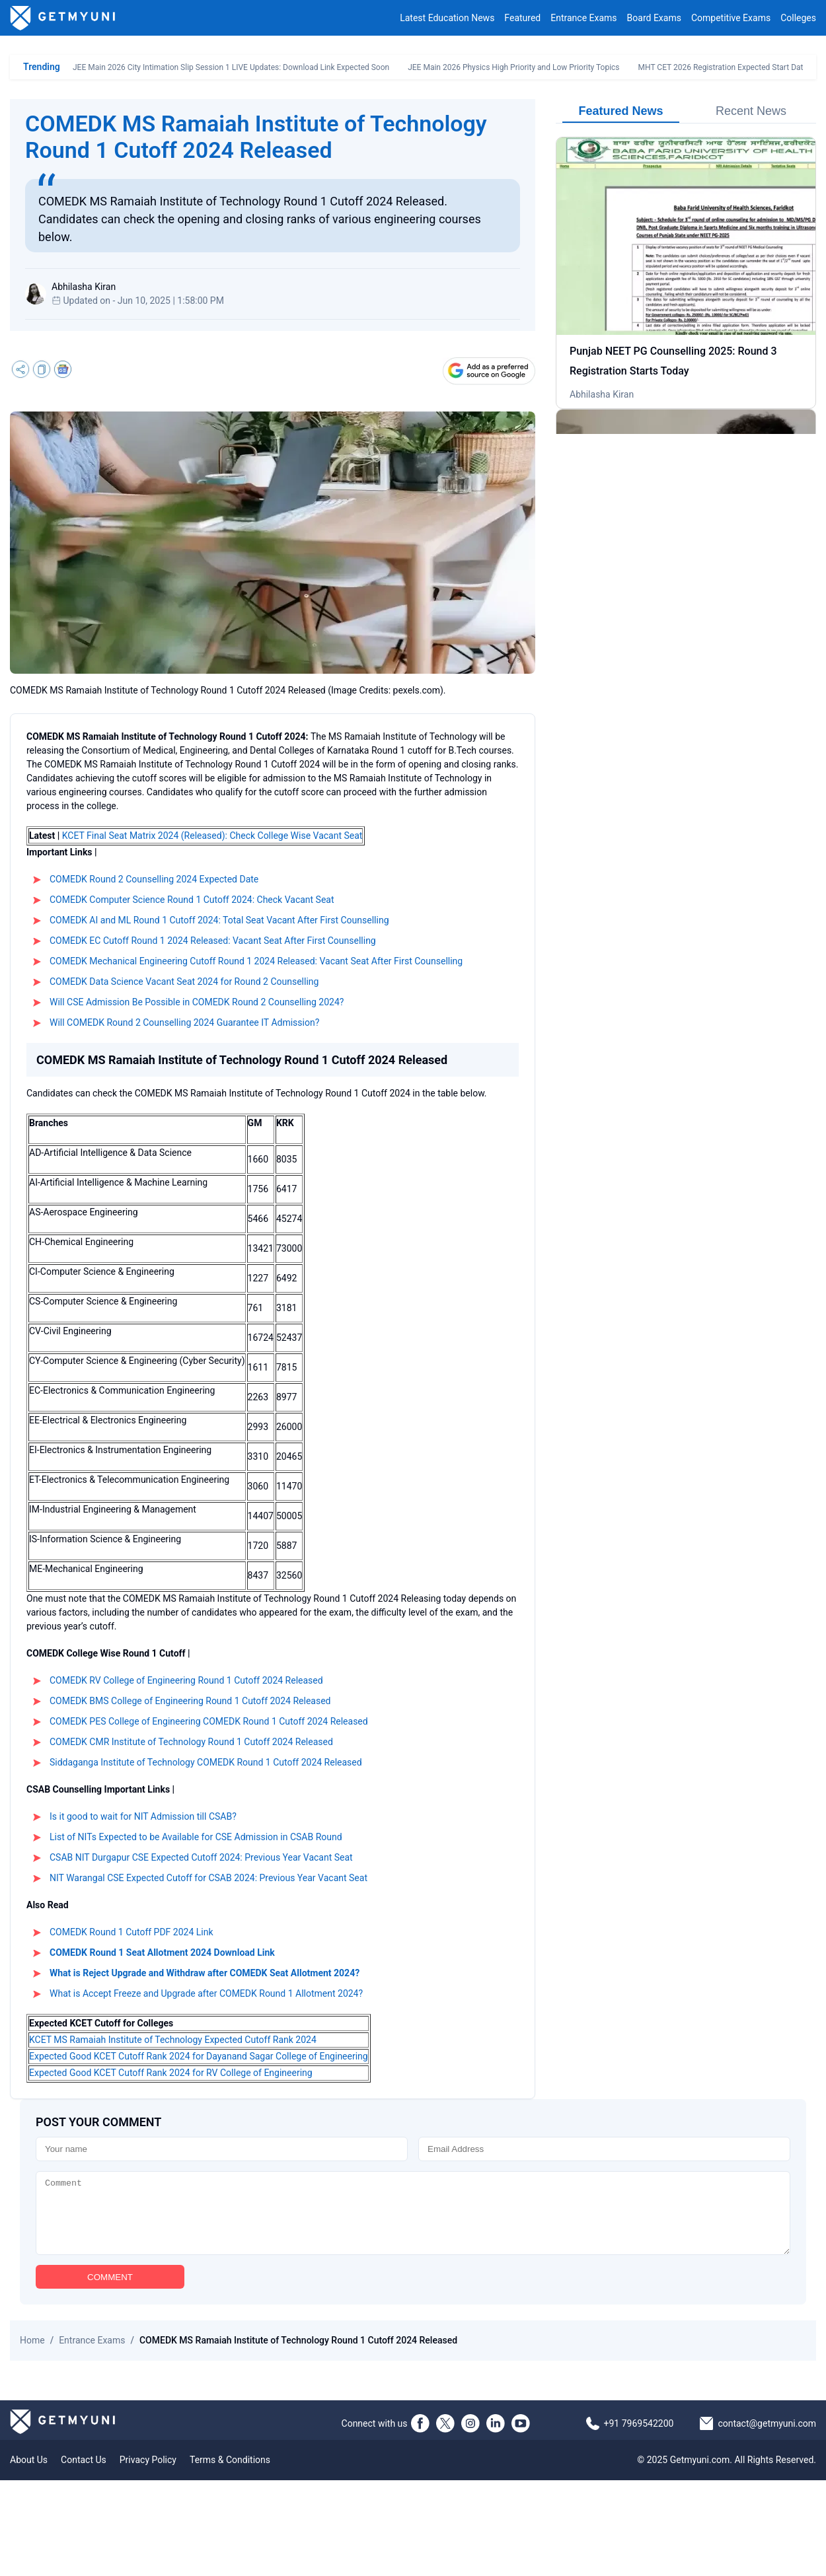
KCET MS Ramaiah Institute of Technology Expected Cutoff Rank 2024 (173, 2039)
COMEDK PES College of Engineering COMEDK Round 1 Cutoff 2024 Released (209, 1721)
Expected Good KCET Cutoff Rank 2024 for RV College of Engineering (171, 2072)
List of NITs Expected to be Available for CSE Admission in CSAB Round (196, 1837)
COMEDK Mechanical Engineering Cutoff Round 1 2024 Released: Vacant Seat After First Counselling (256, 961)
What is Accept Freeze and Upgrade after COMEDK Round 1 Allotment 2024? (206, 1993)
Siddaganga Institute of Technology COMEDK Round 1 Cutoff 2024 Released (206, 1762)
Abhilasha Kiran (602, 394)
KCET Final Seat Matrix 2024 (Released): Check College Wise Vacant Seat (212, 835)
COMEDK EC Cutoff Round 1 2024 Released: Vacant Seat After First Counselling (213, 940)
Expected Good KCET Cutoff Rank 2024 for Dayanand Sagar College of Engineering (198, 2056)
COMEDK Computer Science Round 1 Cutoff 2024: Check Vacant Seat (192, 899)
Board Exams (654, 18)
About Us (29, 2473)
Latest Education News (447, 18)
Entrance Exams (583, 18)
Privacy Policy (148, 2473)
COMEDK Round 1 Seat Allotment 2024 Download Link (162, 1952)
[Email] (604, 2149)
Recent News (751, 111)
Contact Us (83, 2473)
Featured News (620, 111)
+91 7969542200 (639, 2437)
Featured (522, 18)
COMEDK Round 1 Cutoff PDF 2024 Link (131, 1932)
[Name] (222, 2149)
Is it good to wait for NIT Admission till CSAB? (143, 1816)
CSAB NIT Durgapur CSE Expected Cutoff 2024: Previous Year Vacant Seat (201, 1857)
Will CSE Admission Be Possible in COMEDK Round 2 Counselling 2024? (197, 1002)
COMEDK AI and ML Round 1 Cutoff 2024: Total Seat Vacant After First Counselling (219, 920)
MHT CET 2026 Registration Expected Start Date (722, 67)
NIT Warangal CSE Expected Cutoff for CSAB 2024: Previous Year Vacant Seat (208, 1878)
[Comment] (413, 2220)
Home (32, 2354)
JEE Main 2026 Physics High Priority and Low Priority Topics (513, 67)
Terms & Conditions (230, 2473)
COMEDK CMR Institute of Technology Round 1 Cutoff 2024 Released (191, 1741)
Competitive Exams (730, 18)
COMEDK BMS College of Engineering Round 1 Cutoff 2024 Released (190, 1701)
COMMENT (110, 2291)
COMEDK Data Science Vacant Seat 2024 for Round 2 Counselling (184, 981)
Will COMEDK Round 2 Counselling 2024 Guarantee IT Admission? (184, 1022)
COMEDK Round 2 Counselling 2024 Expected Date (154, 879)
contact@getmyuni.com (767, 2437)
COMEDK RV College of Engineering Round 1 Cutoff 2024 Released (186, 1680)
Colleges (798, 18)
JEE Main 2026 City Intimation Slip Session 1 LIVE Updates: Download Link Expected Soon (231, 67)
